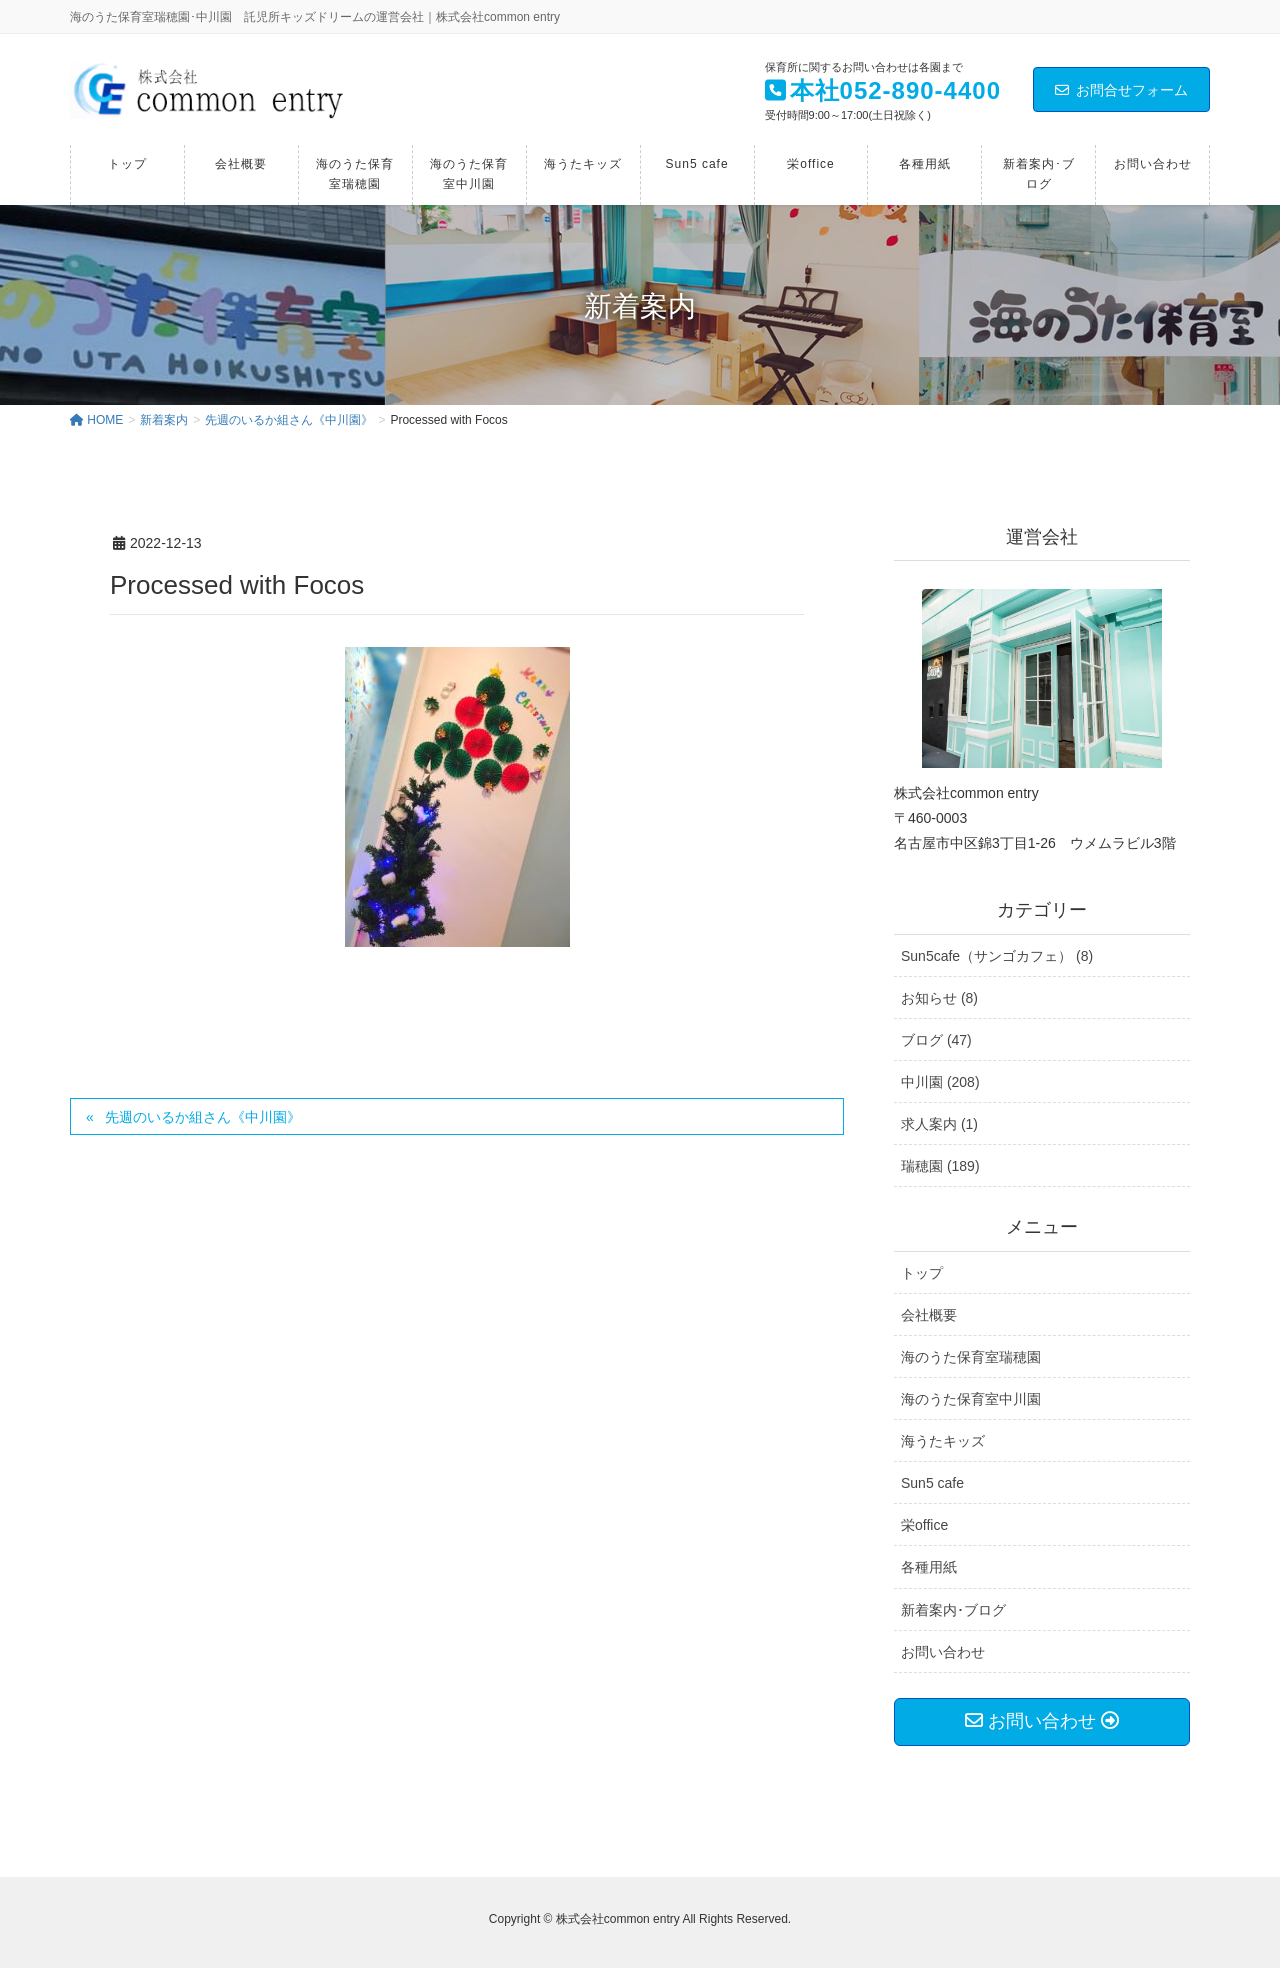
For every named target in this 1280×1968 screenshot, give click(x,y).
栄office (924, 1525)
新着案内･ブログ (953, 1610)
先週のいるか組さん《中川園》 (203, 1117)
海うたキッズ (943, 1441)
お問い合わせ (943, 1652)
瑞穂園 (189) (940, 1166)
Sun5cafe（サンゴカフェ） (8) (997, 956)
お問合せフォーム (1121, 90)
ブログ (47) (936, 1040)
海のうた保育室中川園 (971, 1399)
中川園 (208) (940, 1082)
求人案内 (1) (939, 1124)
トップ (922, 1273)
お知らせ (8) (939, 998)
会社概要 (929, 1315)
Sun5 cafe (932, 1483)
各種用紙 (929, 1567)
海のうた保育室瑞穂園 (971, 1357)
